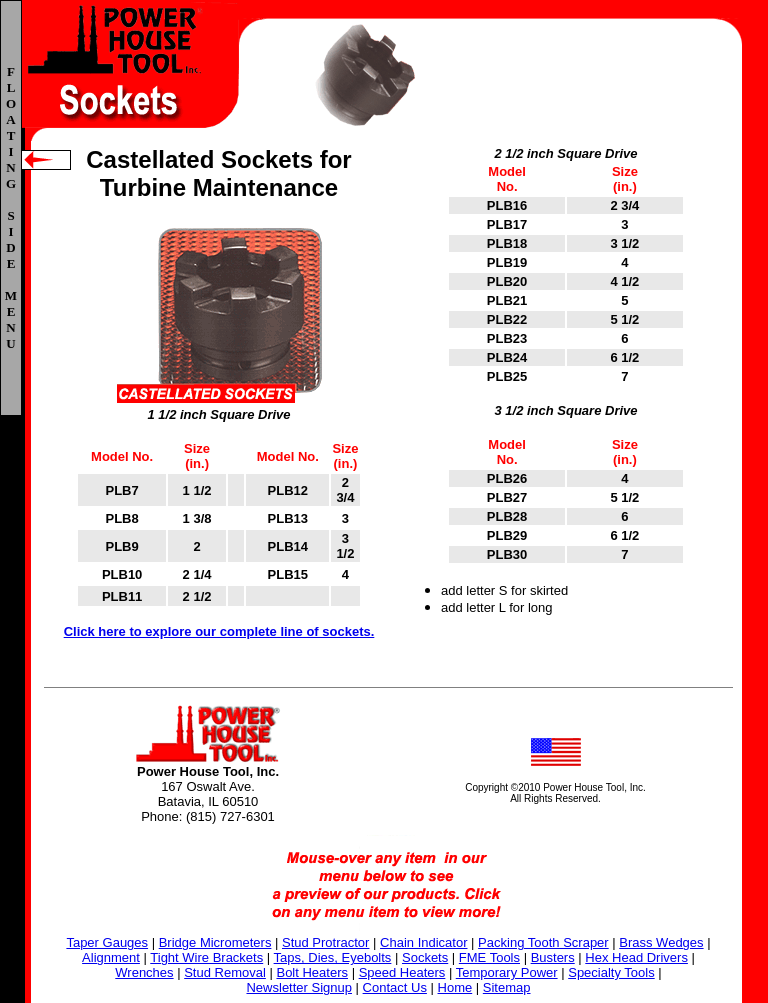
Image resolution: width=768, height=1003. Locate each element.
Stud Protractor (325, 942)
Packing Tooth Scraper (543, 942)
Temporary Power (507, 972)
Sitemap (507, 987)
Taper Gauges (107, 942)
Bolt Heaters (312, 972)
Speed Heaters (402, 972)
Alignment (111, 957)
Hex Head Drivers (636, 957)
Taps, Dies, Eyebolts (333, 957)
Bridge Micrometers (215, 942)
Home (455, 987)
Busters (553, 957)
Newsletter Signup (299, 987)
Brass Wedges (661, 942)
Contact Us (395, 987)
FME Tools (489, 957)
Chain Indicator (423, 942)
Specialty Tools (611, 972)
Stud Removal (225, 972)
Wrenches (144, 972)
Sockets (425, 957)
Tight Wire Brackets (206, 957)
